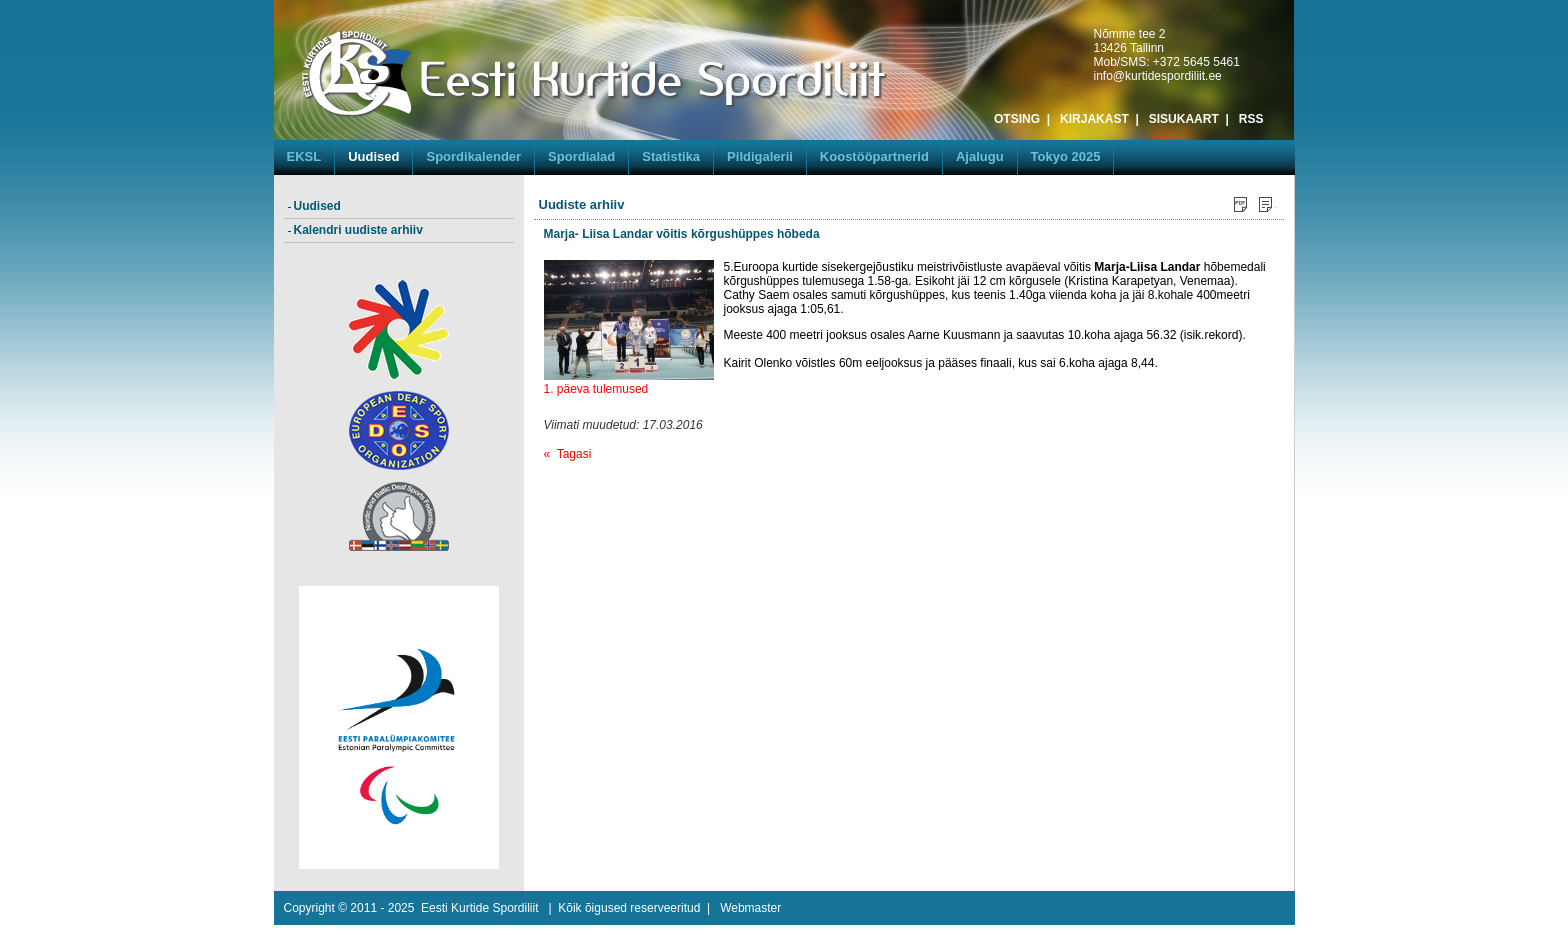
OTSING (1017, 119)
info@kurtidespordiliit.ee (1158, 76)
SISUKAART (1184, 119)
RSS (1251, 119)
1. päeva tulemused (596, 389)
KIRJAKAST (1094, 119)
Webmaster (750, 908)
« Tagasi (568, 454)
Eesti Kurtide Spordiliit (479, 908)
